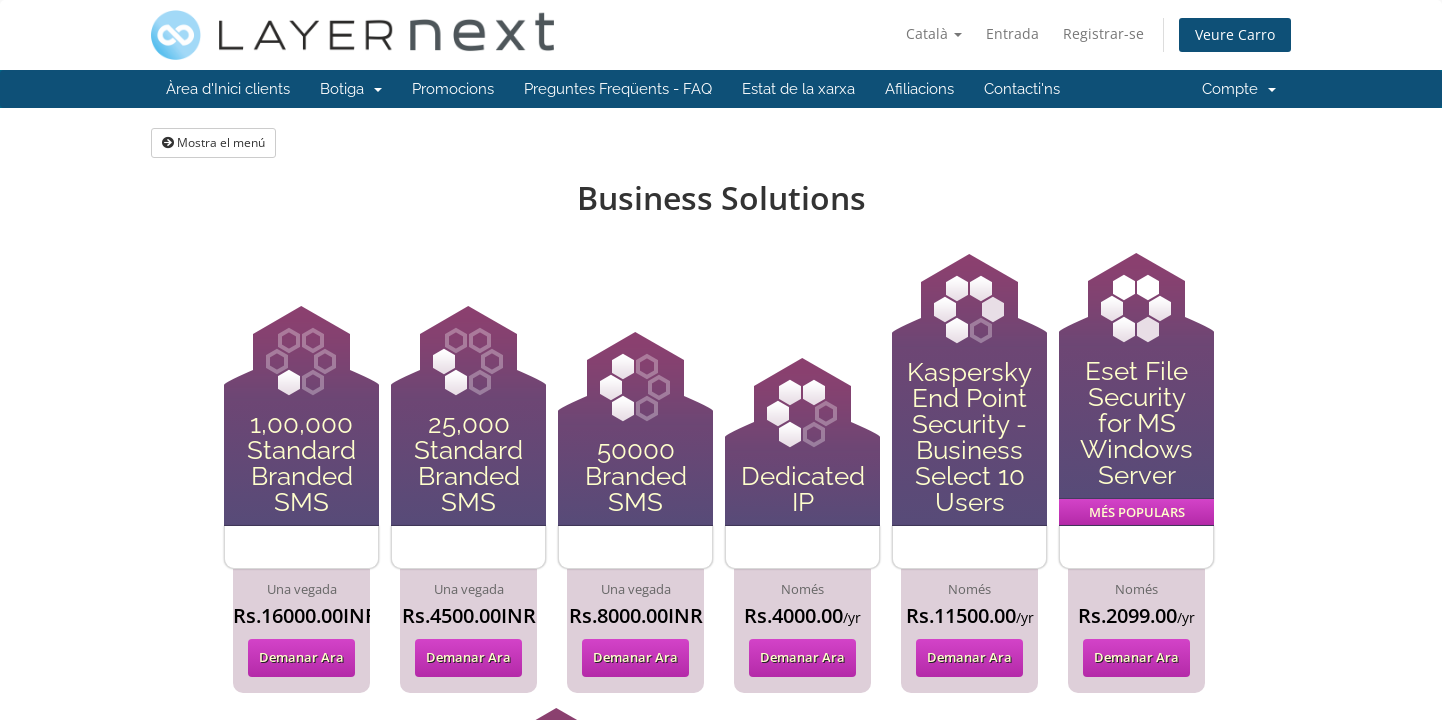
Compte (1239, 89)
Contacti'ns (1022, 89)
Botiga (351, 89)
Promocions (453, 89)
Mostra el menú (213, 142)
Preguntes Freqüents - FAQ (618, 89)
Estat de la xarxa (798, 89)
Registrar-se (1103, 33)
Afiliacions (919, 89)
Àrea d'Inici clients (228, 89)
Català (934, 33)
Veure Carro (1235, 34)
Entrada (1012, 33)
